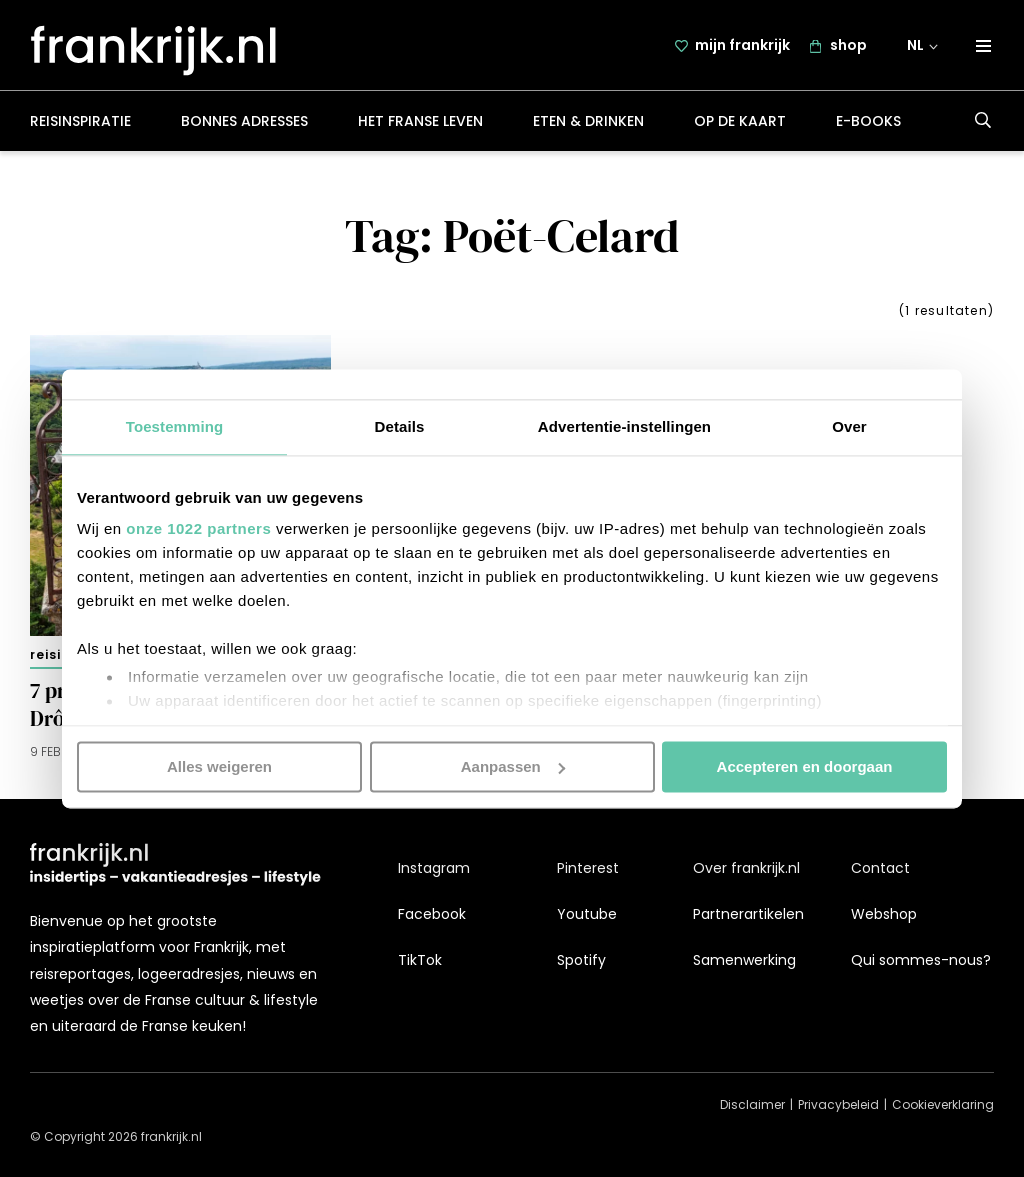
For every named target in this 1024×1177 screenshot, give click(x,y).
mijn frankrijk (742, 47)
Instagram (434, 868)
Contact (880, 868)
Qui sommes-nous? (921, 960)
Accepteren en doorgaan (805, 766)
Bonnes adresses (244, 124)
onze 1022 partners (198, 528)
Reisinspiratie (80, 124)
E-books (868, 124)
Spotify (581, 960)
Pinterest (588, 868)
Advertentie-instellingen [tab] (624, 426)
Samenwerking (744, 960)
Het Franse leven (420, 124)
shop (848, 47)
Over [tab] (849, 426)
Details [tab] (400, 426)
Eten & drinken (588, 124)
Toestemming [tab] (175, 426)
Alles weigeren (219, 766)
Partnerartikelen (748, 914)
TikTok (420, 960)
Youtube (587, 914)
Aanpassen (513, 766)
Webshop (884, 914)
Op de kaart (740, 124)
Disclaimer (752, 1104)
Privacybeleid (838, 1104)
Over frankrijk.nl (746, 868)
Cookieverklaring (943, 1104)
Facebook (432, 914)
